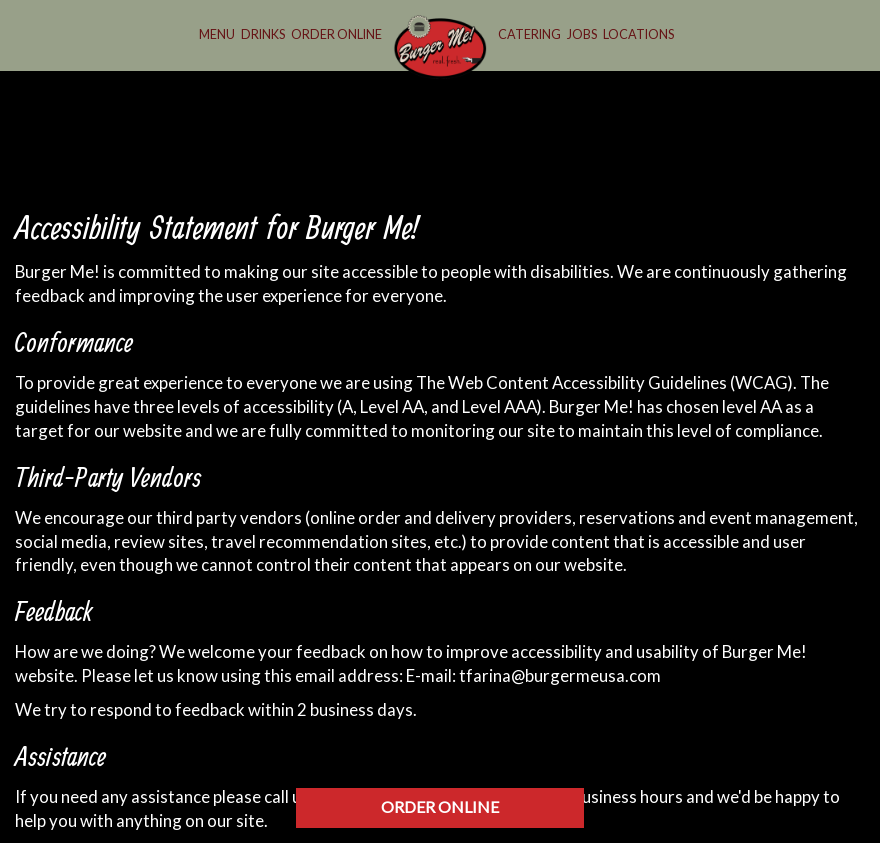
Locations (638, 34)
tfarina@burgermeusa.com (560, 675)
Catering (529, 34)
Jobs (582, 34)
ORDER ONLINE (440, 806)
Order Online (336, 34)
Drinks (263, 34)
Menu (217, 34)
